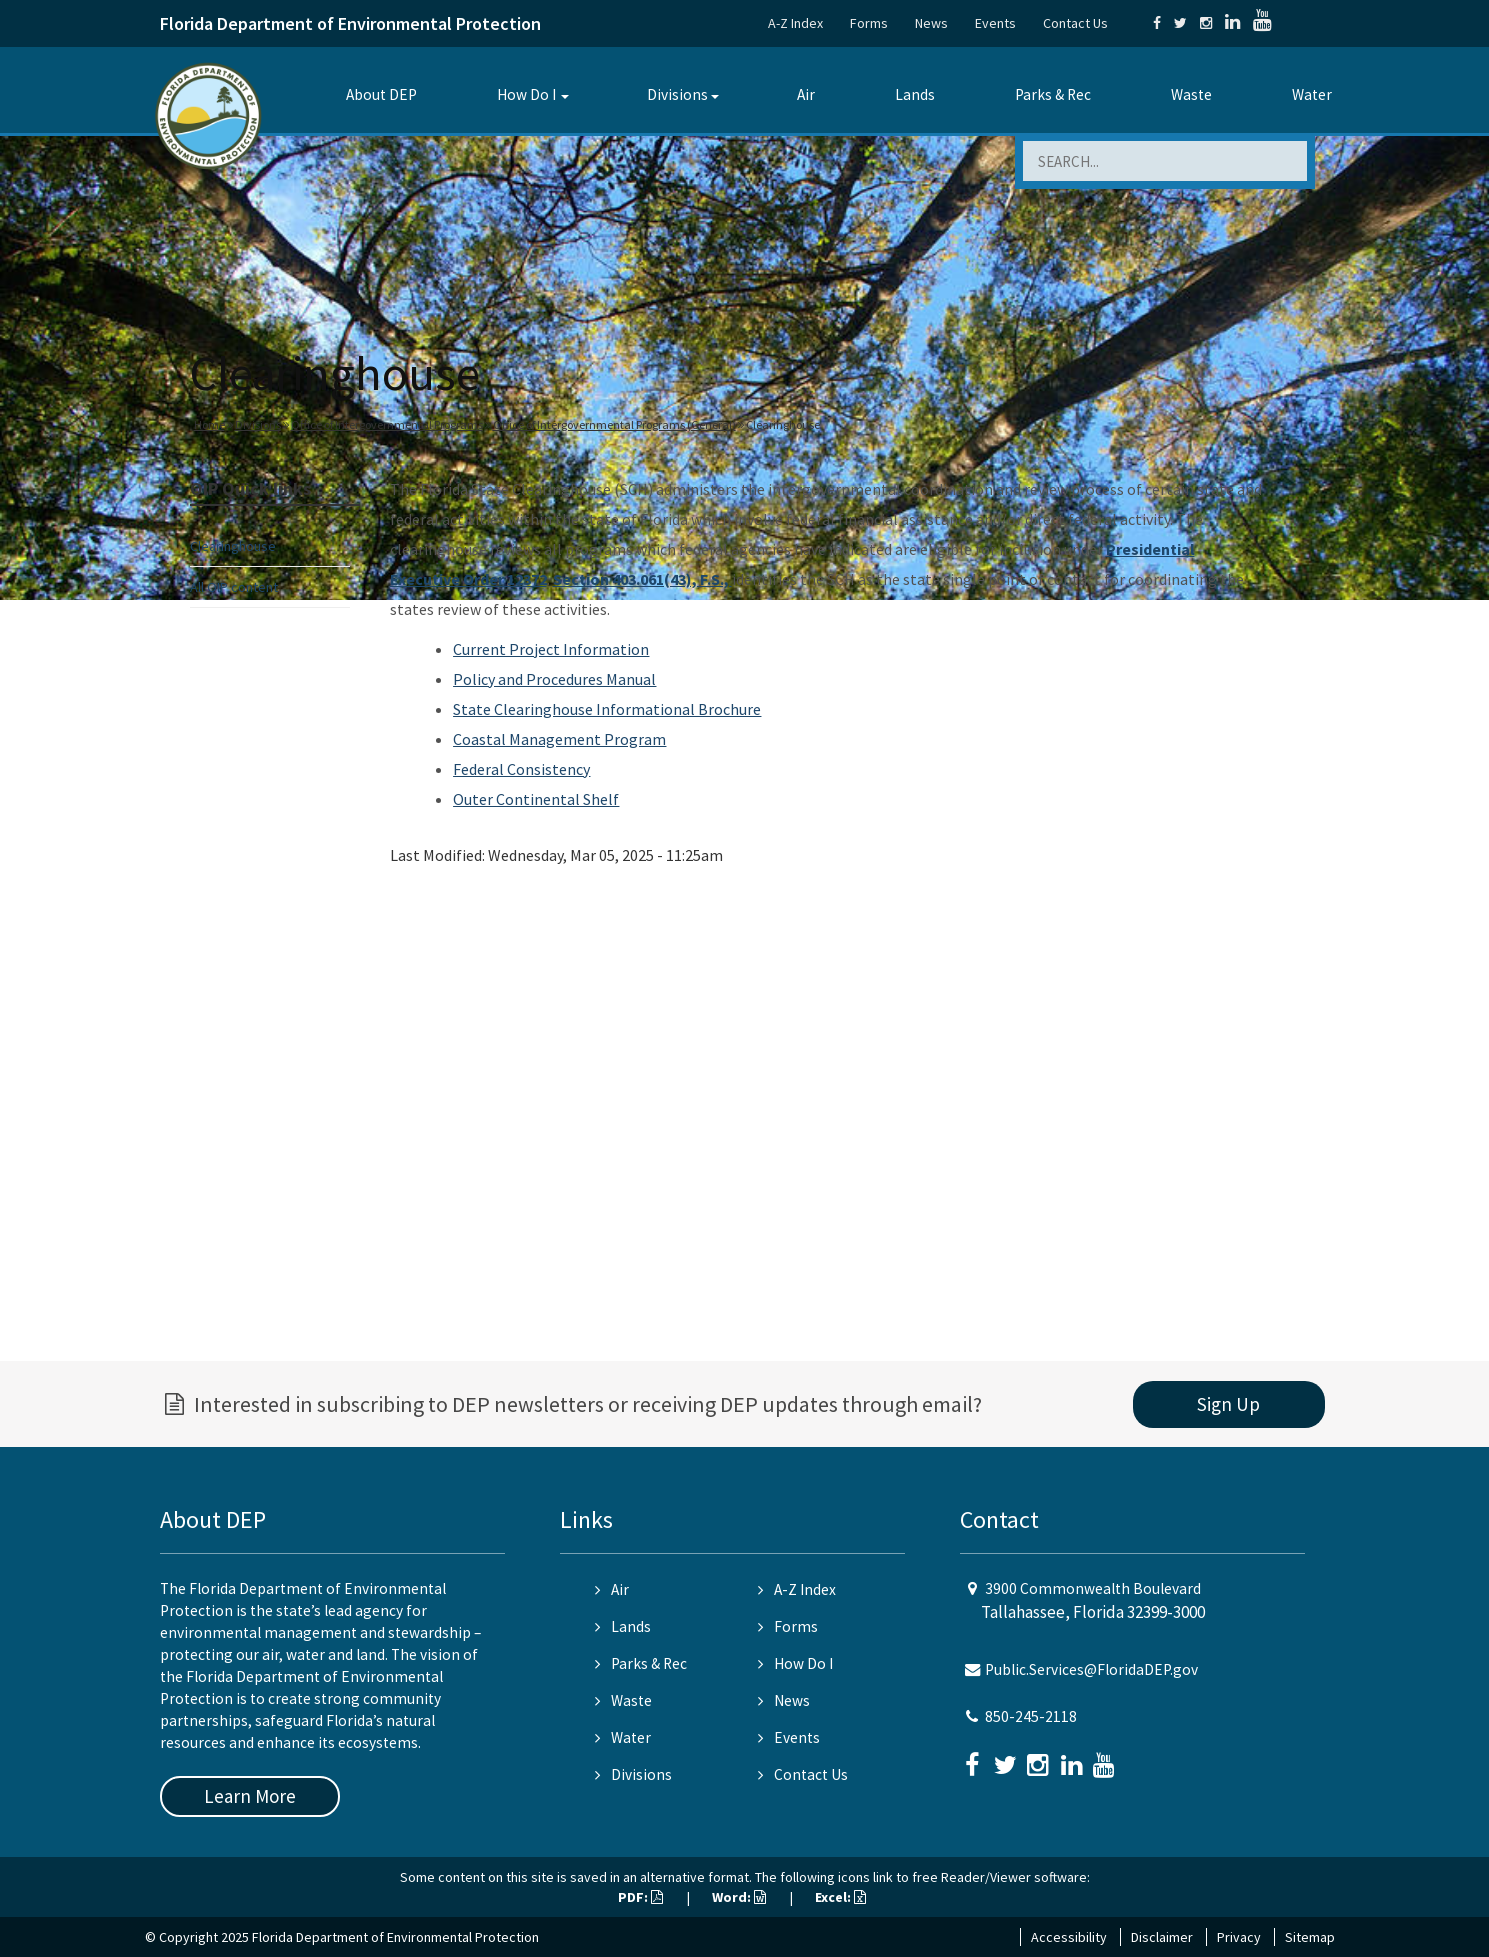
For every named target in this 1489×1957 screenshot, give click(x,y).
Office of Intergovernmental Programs (387, 424)
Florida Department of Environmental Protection (350, 23)
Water (1312, 94)
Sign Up (1228, 1404)
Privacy (1239, 1937)
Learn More (250, 1796)
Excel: (840, 1897)
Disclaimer (1162, 1937)
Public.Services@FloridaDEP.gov (1091, 1669)
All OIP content (234, 587)
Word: (739, 1897)
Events (995, 23)
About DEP (381, 94)
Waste (1191, 94)
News (931, 23)
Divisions (677, 94)
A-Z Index (795, 23)
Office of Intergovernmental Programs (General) (614, 424)
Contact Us (1075, 23)
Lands (915, 94)
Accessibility (1069, 1937)
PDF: (640, 1897)
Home (209, 424)
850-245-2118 (1031, 1716)
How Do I (526, 94)
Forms (869, 23)
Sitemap (1310, 1937)
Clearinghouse (233, 546)
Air (806, 94)
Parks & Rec (1053, 94)
